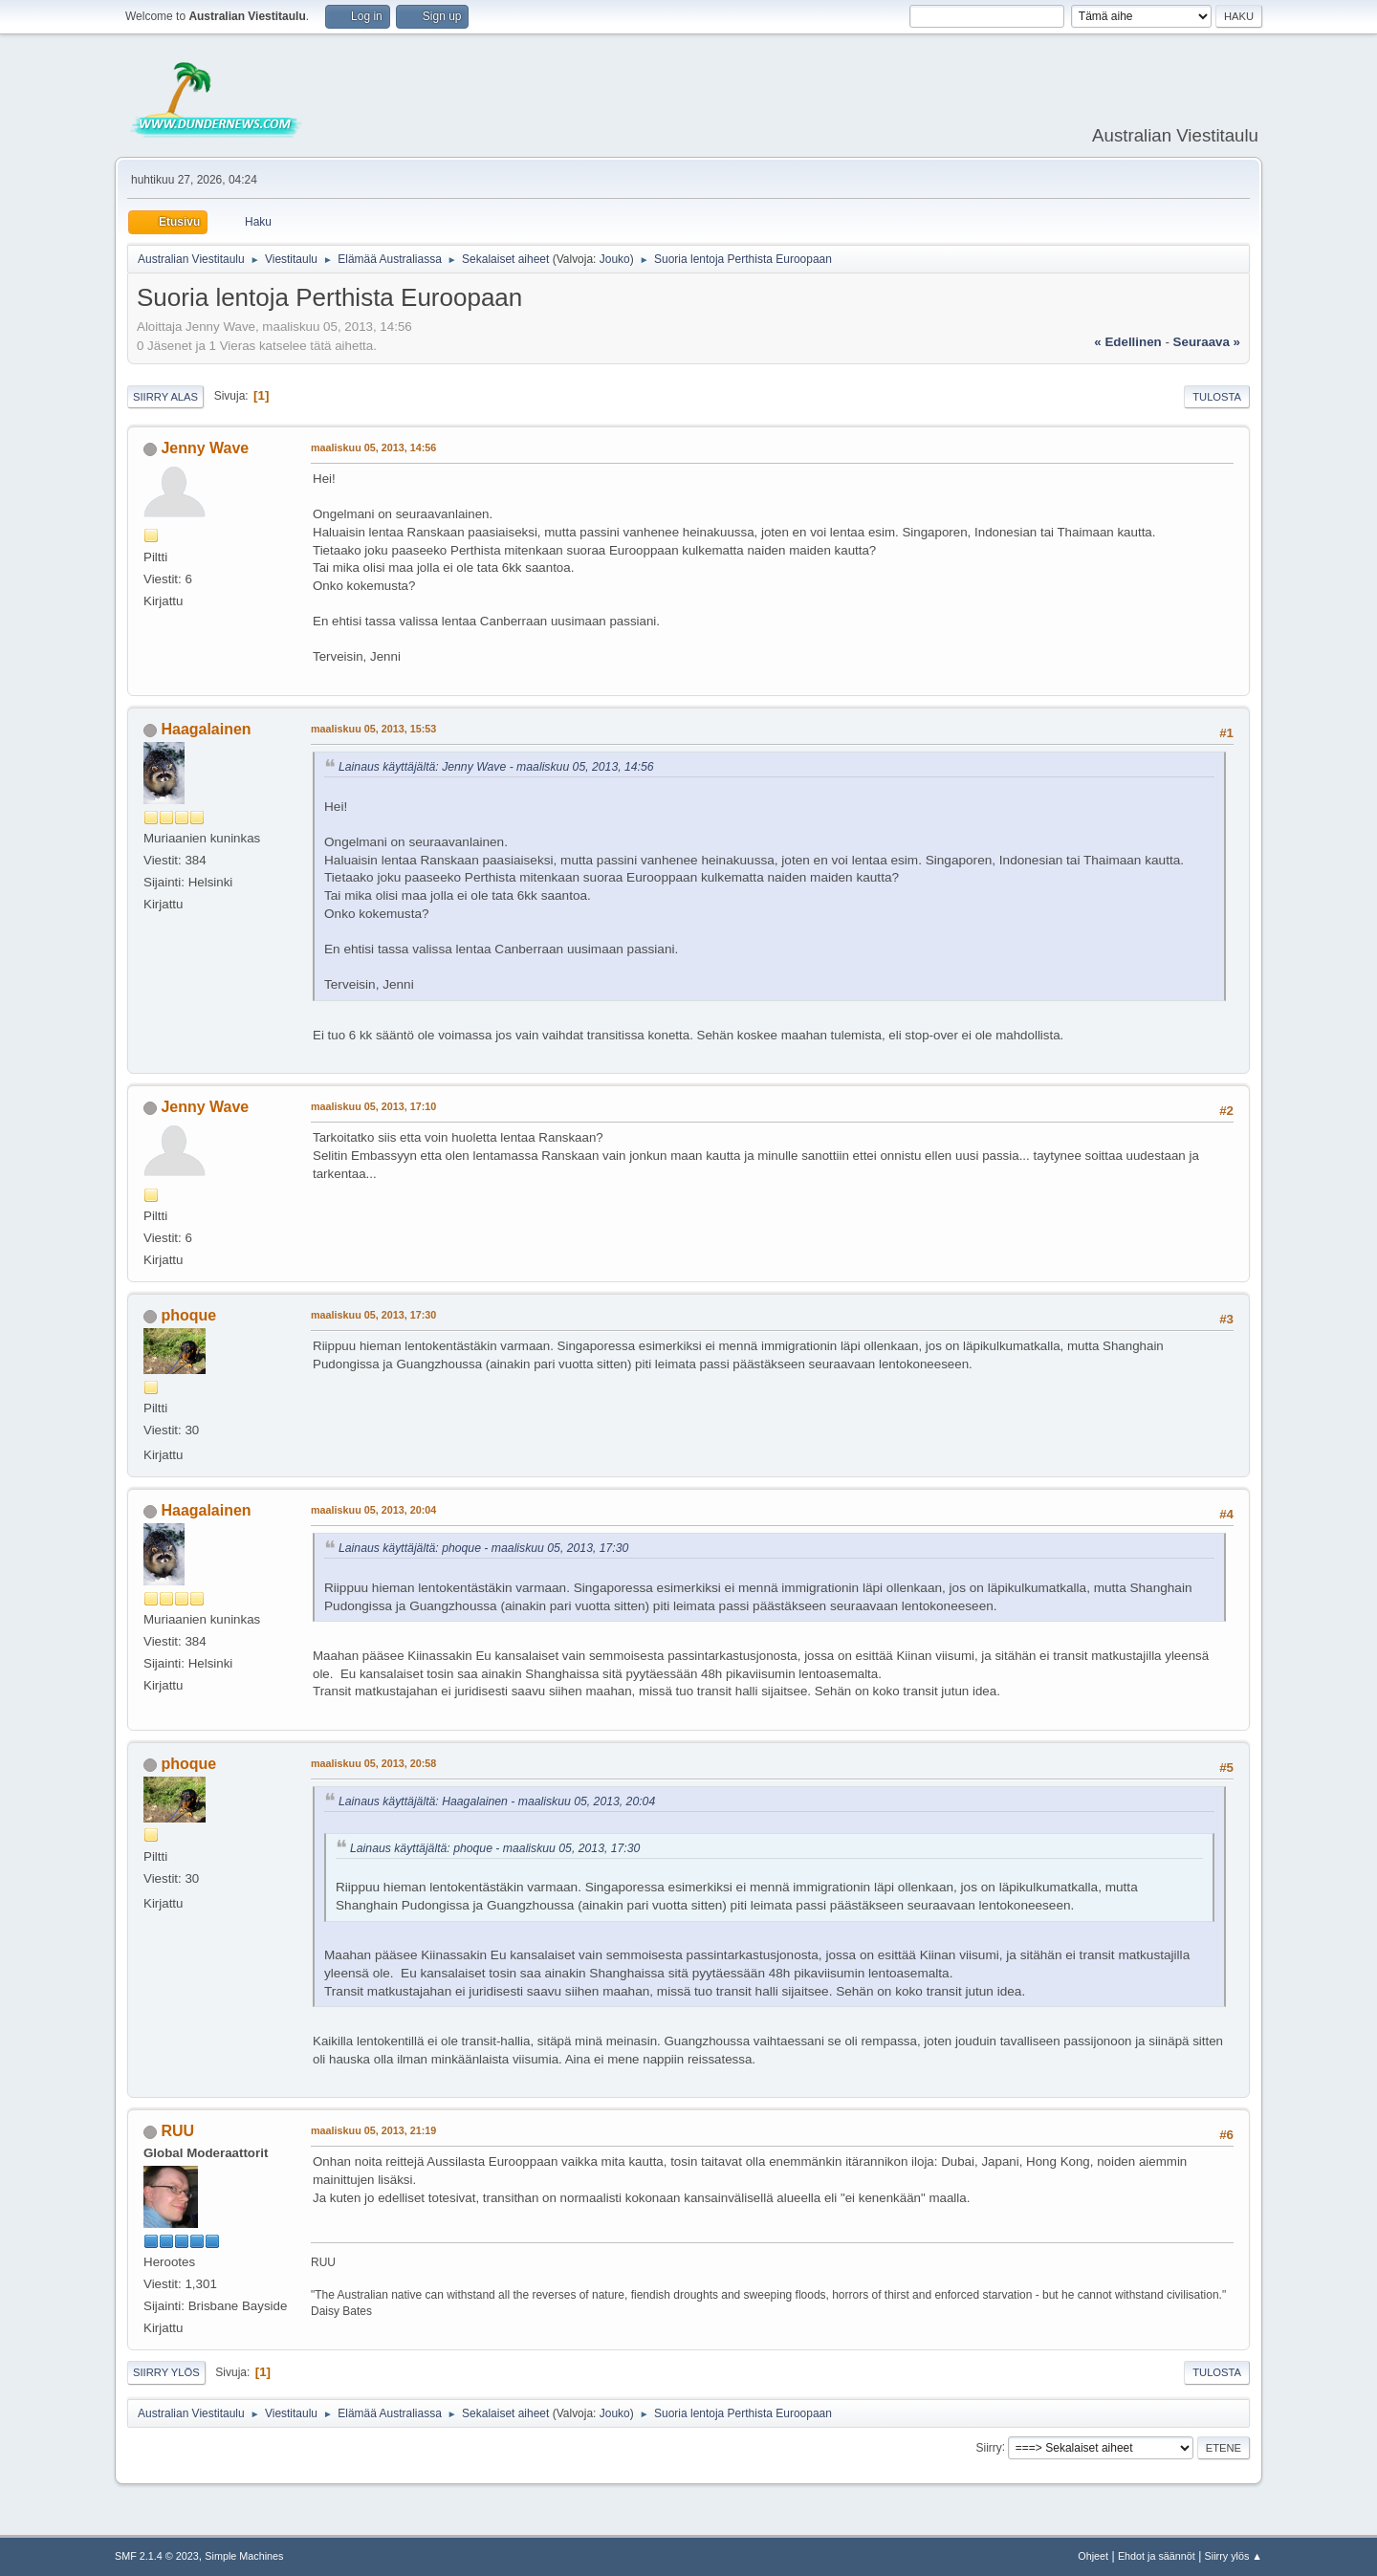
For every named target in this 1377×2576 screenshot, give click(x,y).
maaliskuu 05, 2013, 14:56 (373, 447)
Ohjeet (1093, 2556)
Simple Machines (244, 2556)
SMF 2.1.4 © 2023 (157, 2556)
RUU (177, 2131)
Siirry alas (165, 397)
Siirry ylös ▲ (1233, 2556)
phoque (188, 1315)
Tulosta (1216, 397)
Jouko (615, 259)
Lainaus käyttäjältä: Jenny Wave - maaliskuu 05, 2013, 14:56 (496, 767)
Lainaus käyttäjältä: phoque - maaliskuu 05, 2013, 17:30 (483, 1548)
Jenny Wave (205, 448)
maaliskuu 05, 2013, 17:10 (373, 1106)
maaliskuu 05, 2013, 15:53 (373, 728)
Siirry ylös (166, 2372)
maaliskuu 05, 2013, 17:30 (373, 1315)
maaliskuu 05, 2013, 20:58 (373, 1763)
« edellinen (1127, 342)
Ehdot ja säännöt (1156, 2556)
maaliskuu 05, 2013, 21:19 (373, 2130)
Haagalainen (206, 729)
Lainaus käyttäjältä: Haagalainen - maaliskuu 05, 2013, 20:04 (497, 1801)
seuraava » (1206, 342)
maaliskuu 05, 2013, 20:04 (373, 1510)
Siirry (988, 2447)
